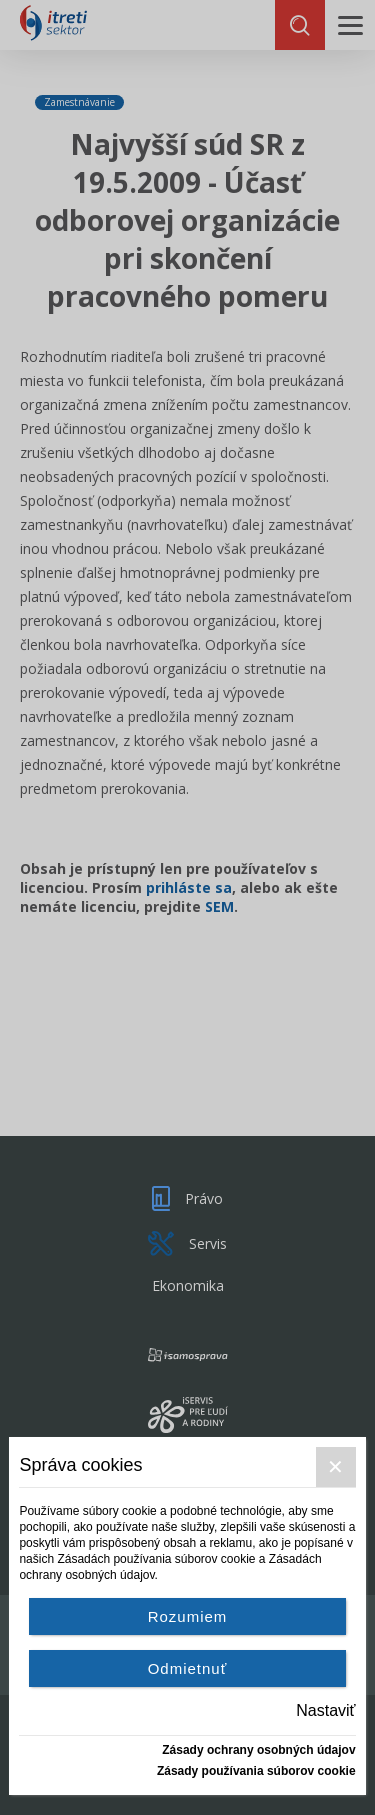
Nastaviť (325, 1710)
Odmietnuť (188, 1668)
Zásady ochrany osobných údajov (258, 1750)
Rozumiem (188, 1616)
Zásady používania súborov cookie (256, 1771)
